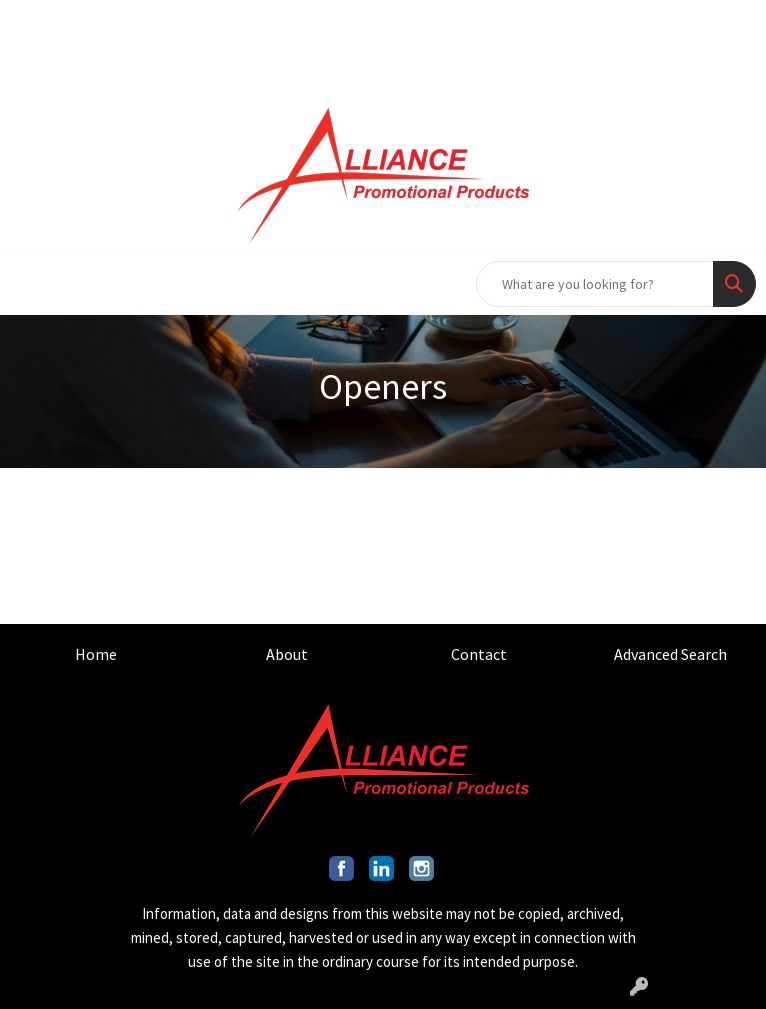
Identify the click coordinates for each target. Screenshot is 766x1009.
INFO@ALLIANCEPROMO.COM (639, 22)
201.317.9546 (462, 22)
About (287, 654)
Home (96, 654)
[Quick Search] (595, 284)
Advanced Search (670, 654)
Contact (479, 654)
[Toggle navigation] (31, 284)
